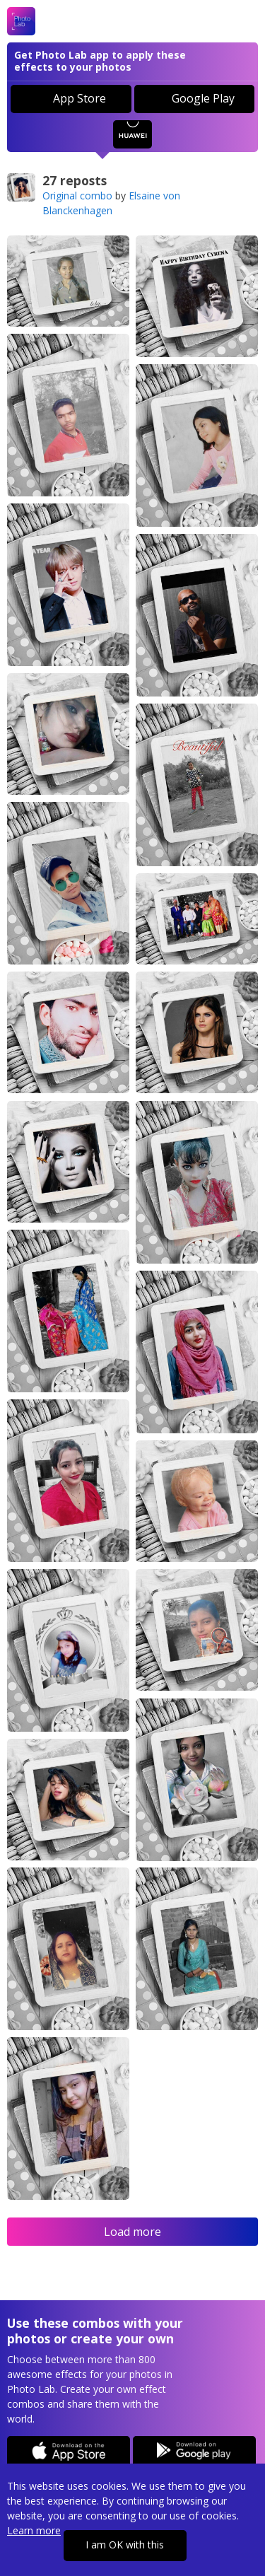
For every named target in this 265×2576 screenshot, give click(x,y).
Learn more (34, 2530)
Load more (132, 2231)
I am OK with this (125, 2544)
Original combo (77, 195)
